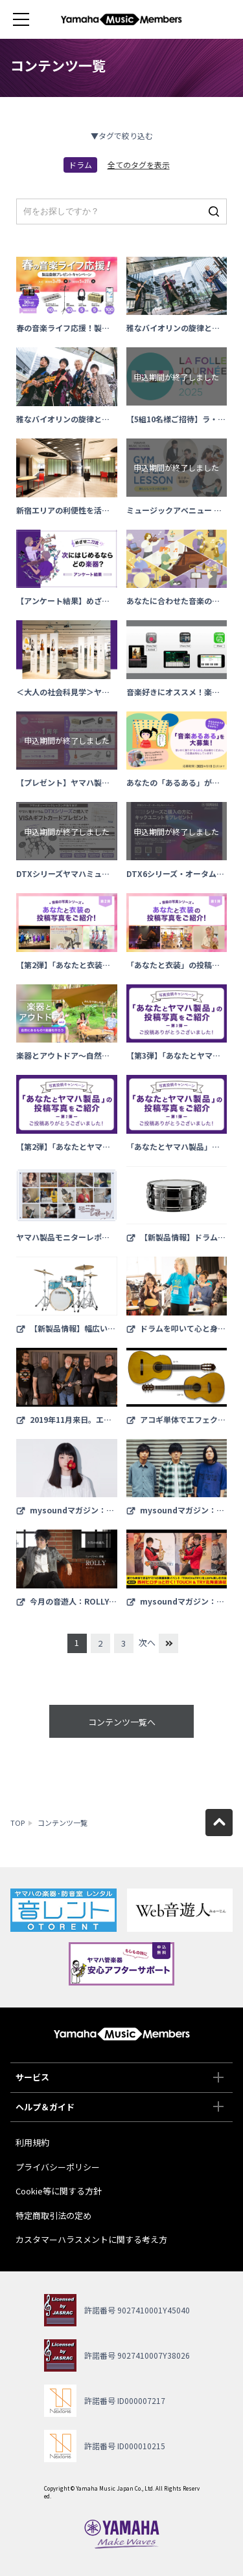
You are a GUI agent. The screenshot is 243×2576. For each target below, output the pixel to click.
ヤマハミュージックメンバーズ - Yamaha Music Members (122, 19)
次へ (147, 1642)
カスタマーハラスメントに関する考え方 (91, 2239)
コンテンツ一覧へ (122, 1722)
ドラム (80, 164)
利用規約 (32, 2142)
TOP (17, 1822)
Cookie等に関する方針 (59, 2191)
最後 (168, 1643)
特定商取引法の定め (53, 2215)
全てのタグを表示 (139, 164)
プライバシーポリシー (58, 2167)
